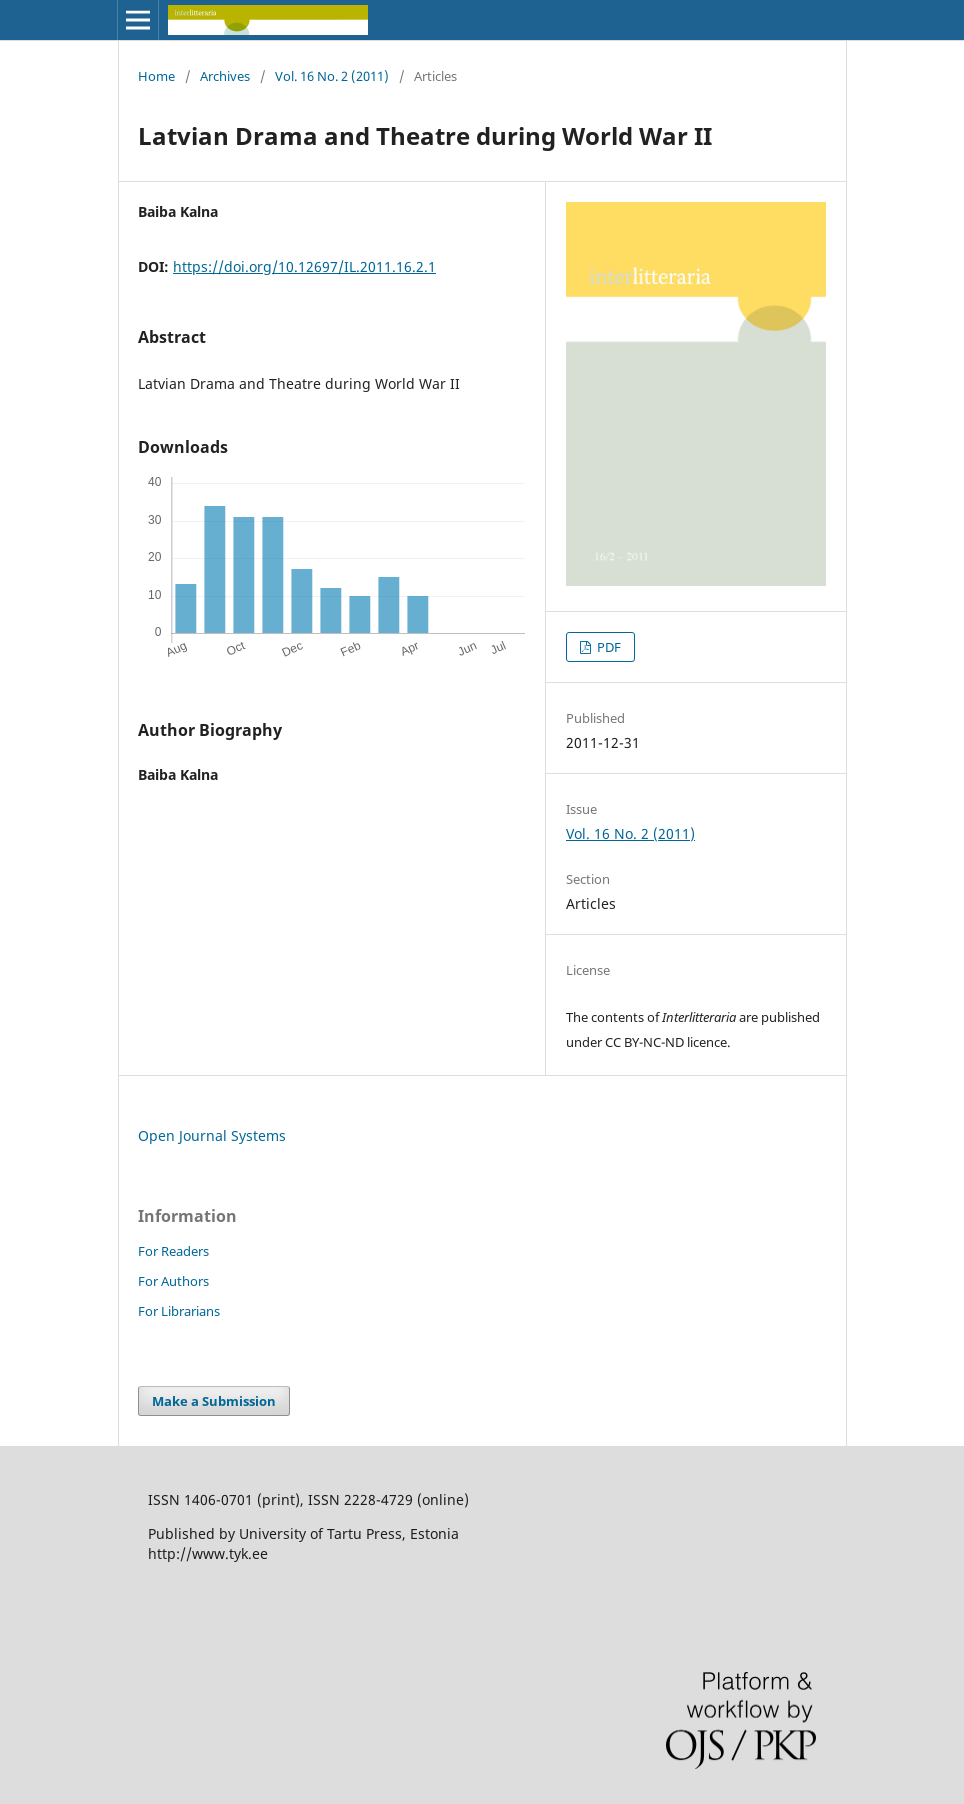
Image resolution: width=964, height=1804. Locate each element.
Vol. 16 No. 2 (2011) (332, 76)
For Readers (173, 1251)
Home (156, 76)
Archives (225, 76)
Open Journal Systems (212, 1135)
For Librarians (179, 1311)
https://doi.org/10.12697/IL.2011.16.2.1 (304, 266)
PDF (607, 647)
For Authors (173, 1281)
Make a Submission (214, 1401)
